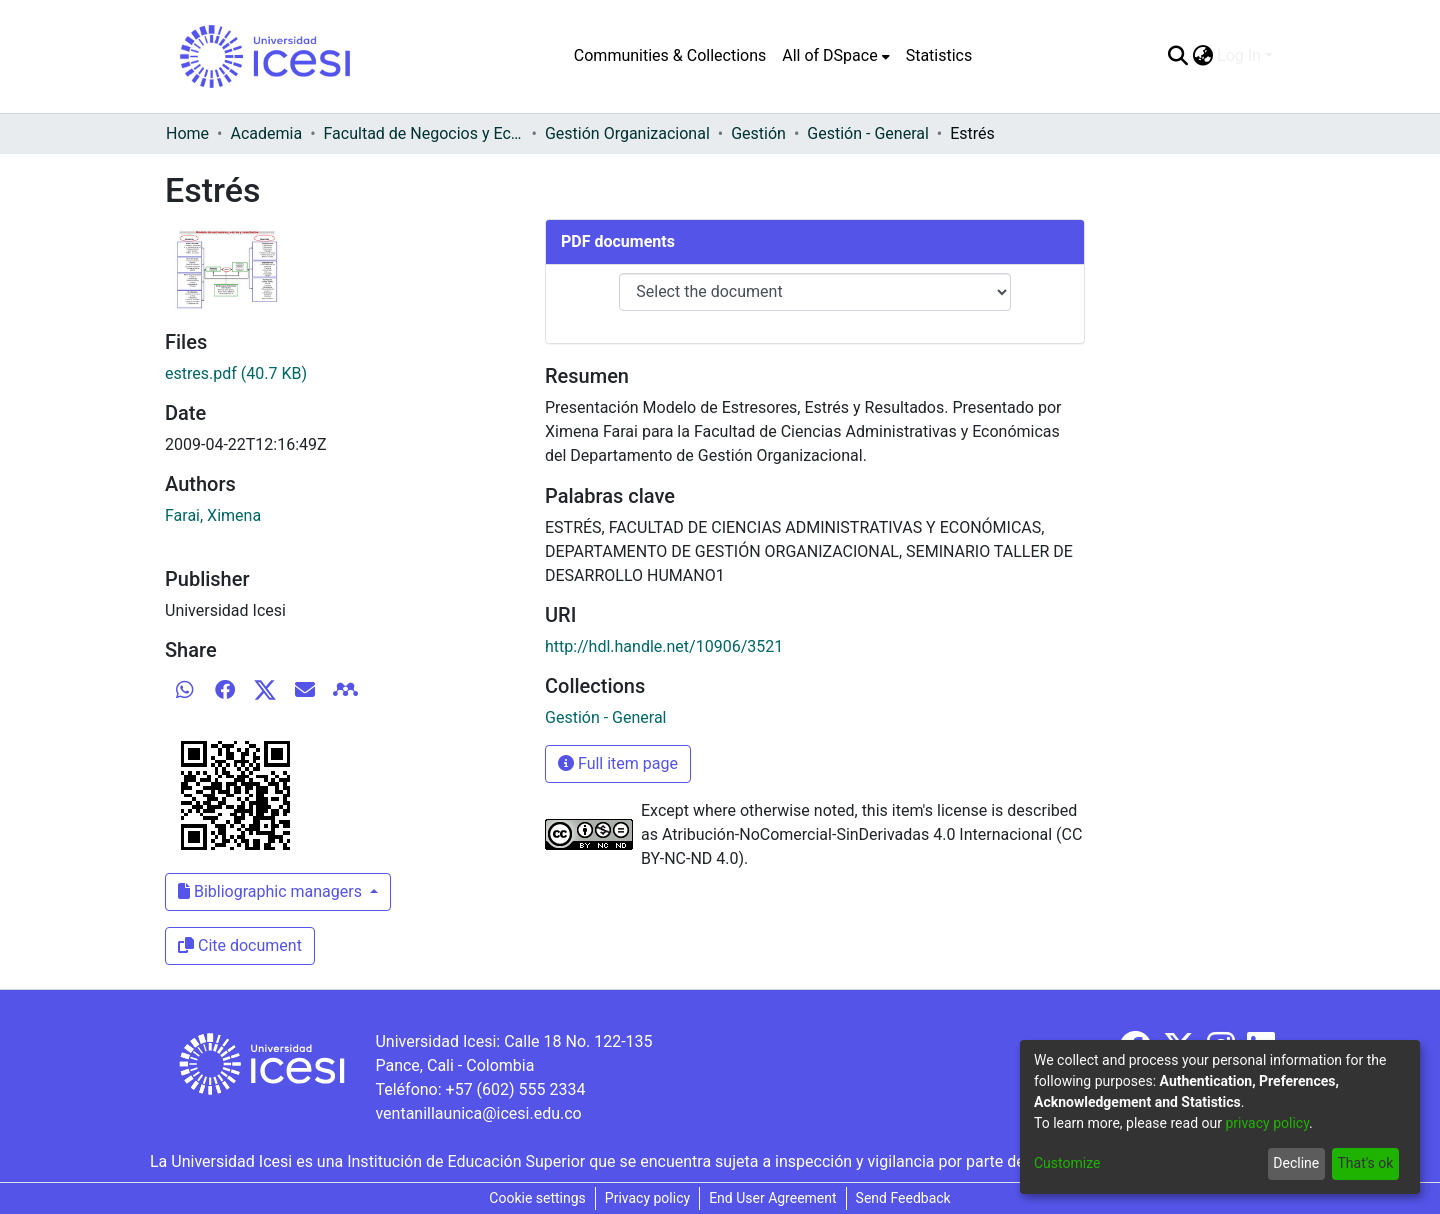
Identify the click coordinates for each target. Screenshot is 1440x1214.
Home (187, 133)
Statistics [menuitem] (939, 55)
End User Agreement (772, 1198)
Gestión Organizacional (627, 133)
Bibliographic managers (272, 891)
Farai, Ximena (213, 515)
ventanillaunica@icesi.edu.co (478, 1113)
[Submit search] (1177, 56)
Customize (1067, 1163)
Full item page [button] (618, 763)
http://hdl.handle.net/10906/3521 (664, 646)
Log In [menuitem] (1239, 55)
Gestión (758, 133)
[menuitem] (835, 56)
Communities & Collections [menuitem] (670, 55)
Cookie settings (537, 1198)
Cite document (240, 945)
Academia (266, 133)
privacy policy (1267, 1123)
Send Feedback (903, 1198)
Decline (1296, 1163)
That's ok (1365, 1163)
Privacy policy (647, 1198)
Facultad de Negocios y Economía (424, 133)
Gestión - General (868, 133)
